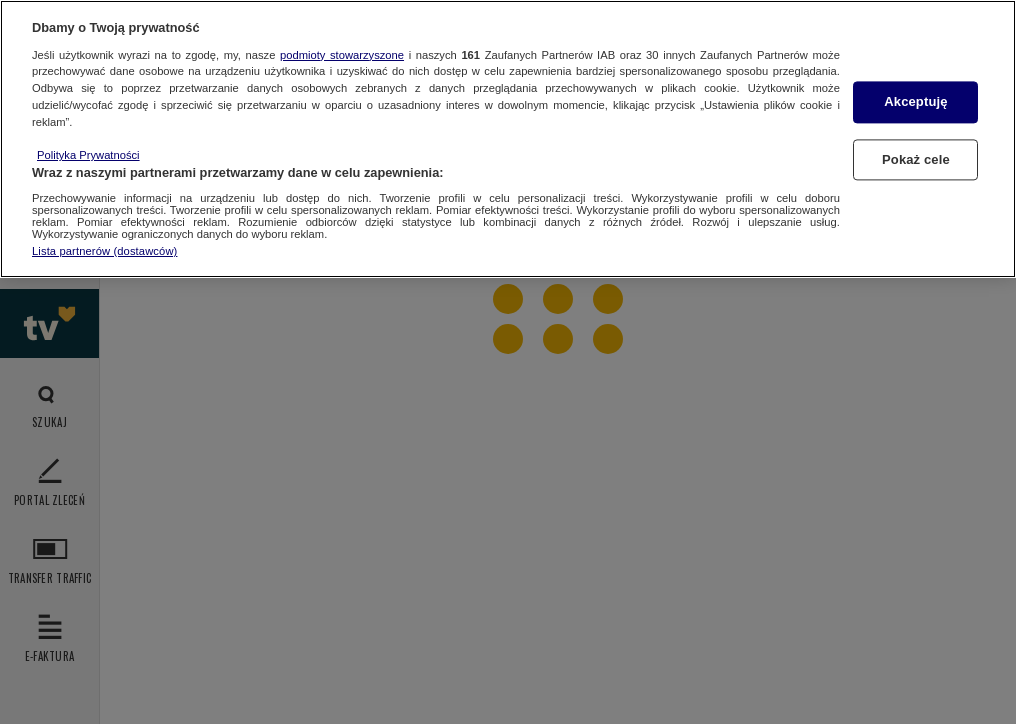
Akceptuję (915, 102)
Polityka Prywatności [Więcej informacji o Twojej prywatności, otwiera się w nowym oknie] (88, 155)
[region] (508, 139)
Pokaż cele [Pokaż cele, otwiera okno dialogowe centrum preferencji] (916, 159)
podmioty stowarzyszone (342, 55)
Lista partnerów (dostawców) (104, 251)
